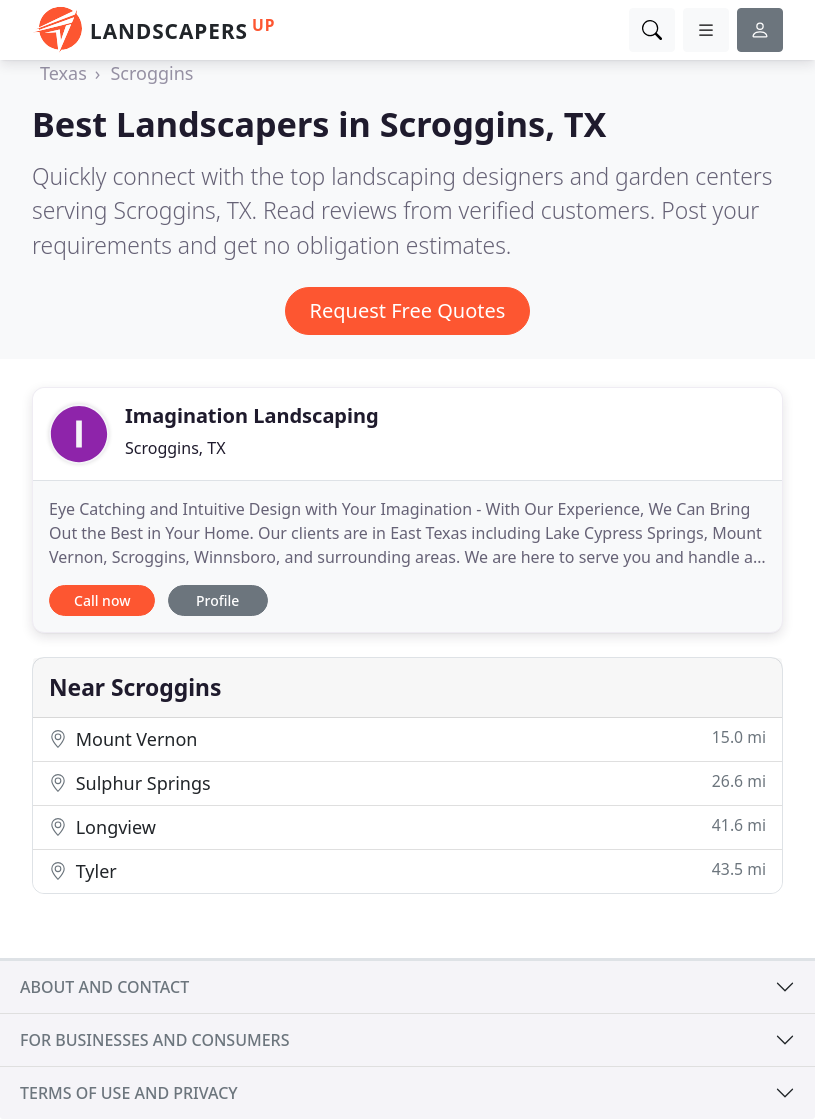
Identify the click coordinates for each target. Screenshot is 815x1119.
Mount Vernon (407, 738)
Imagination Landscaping (252, 415)
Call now (102, 600)
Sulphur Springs (407, 782)
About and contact (104, 987)
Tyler (407, 870)
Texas (63, 73)
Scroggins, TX (175, 448)
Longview (407, 826)
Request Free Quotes (408, 310)
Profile (217, 600)
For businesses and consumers (154, 1040)
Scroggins (151, 73)
